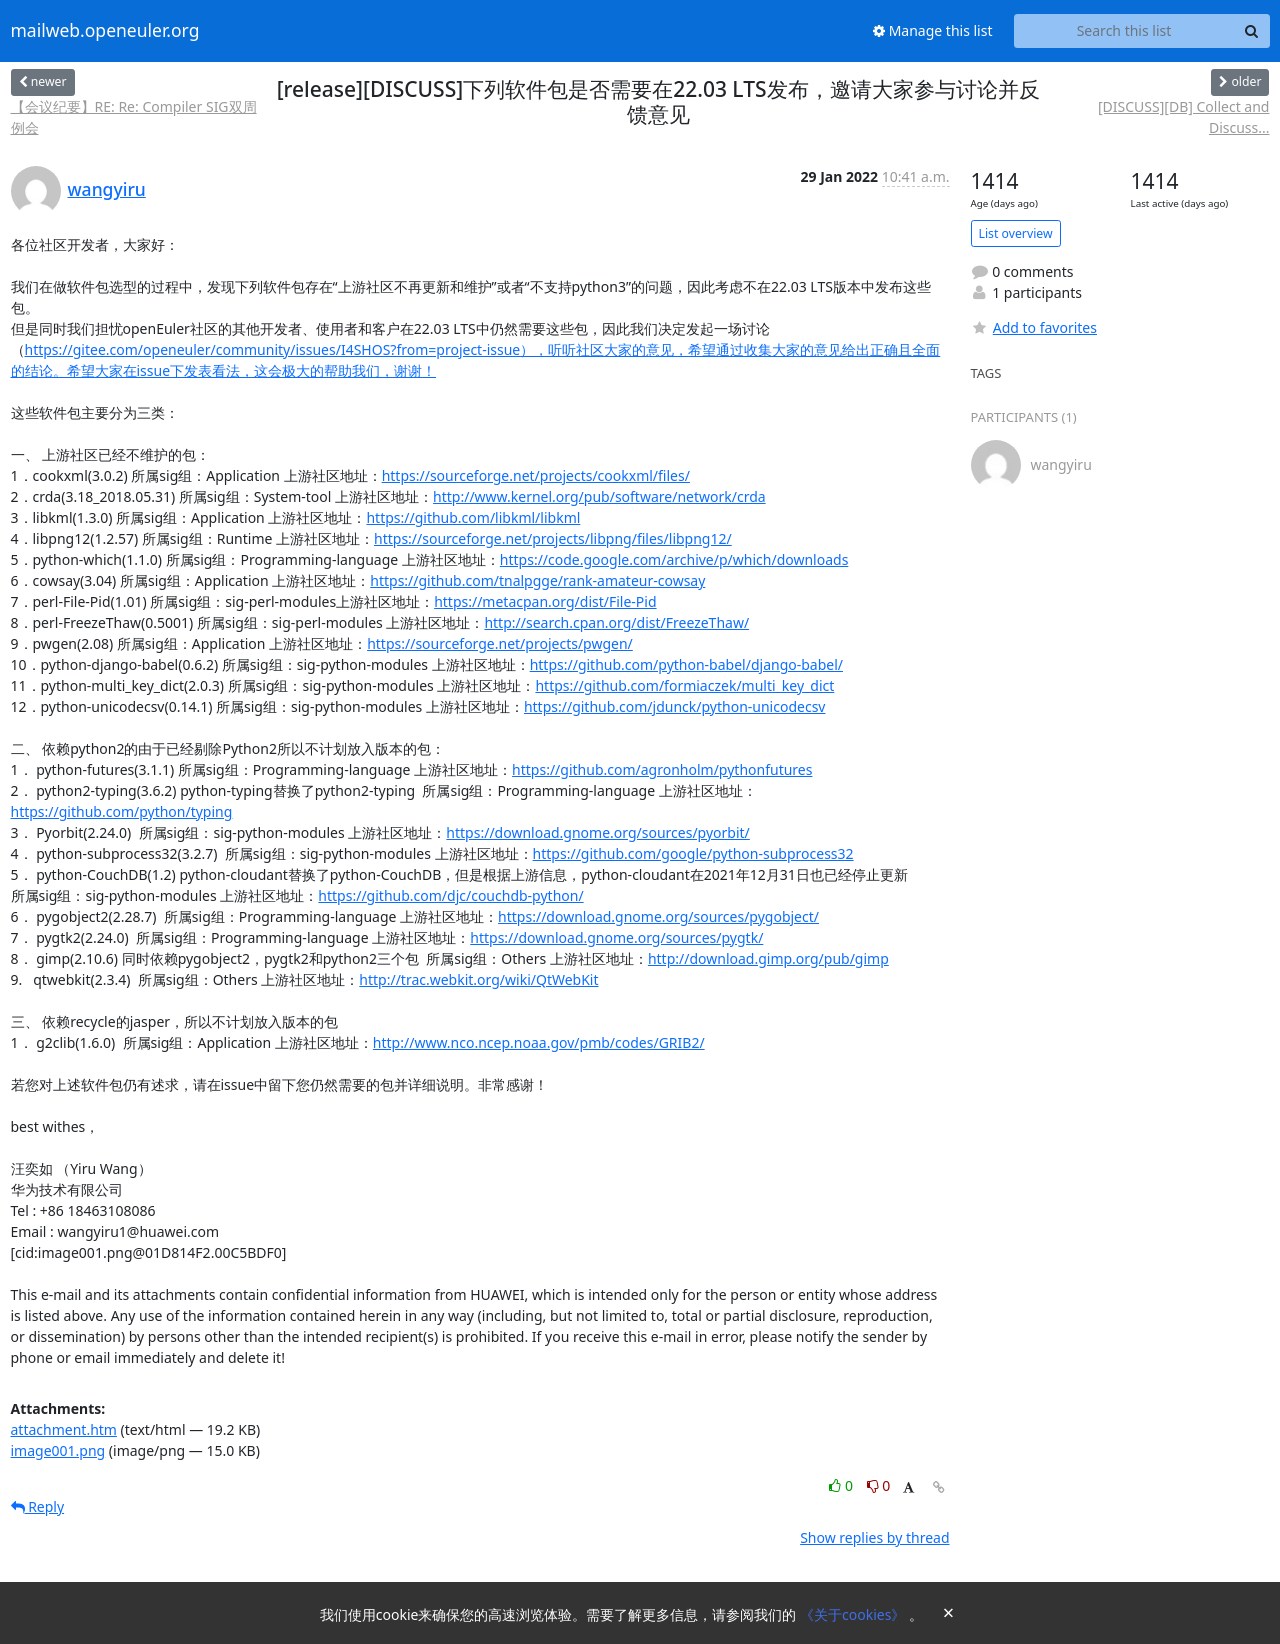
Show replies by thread (874, 1537)
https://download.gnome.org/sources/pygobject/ (658, 916)
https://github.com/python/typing (122, 811)
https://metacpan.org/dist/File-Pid (545, 601)
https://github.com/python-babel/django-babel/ (686, 664)
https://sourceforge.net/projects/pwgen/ (500, 643)
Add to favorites (1034, 327)
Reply (38, 1506)
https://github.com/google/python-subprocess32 (693, 853)
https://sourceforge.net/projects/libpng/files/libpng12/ (553, 538)
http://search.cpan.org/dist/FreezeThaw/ (616, 622)
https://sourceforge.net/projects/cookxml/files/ (536, 475)
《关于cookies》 (854, 1614)
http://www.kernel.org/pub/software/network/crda (599, 496)
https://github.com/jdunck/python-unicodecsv (675, 706)
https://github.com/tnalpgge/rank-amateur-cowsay (537, 580)
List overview (1016, 233)
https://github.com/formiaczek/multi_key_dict (684, 685)
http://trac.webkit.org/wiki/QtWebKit (478, 979)
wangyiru (107, 189)
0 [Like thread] (842, 1485)
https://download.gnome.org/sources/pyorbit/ (597, 832)
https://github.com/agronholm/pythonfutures (662, 769)
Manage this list (933, 30)
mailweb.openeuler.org (105, 31)
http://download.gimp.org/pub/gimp (768, 958)
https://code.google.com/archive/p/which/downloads (674, 559)
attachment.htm (64, 1429)
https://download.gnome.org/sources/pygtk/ (616, 937)
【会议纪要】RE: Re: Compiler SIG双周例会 (134, 117)
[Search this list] (1124, 31)
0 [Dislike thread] (879, 1485)
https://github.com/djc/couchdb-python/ (450, 895)
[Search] (1252, 31)
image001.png (58, 1450)
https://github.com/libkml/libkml (473, 517)
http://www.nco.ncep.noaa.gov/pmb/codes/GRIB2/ (539, 1042)
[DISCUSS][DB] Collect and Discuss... (1183, 117)
